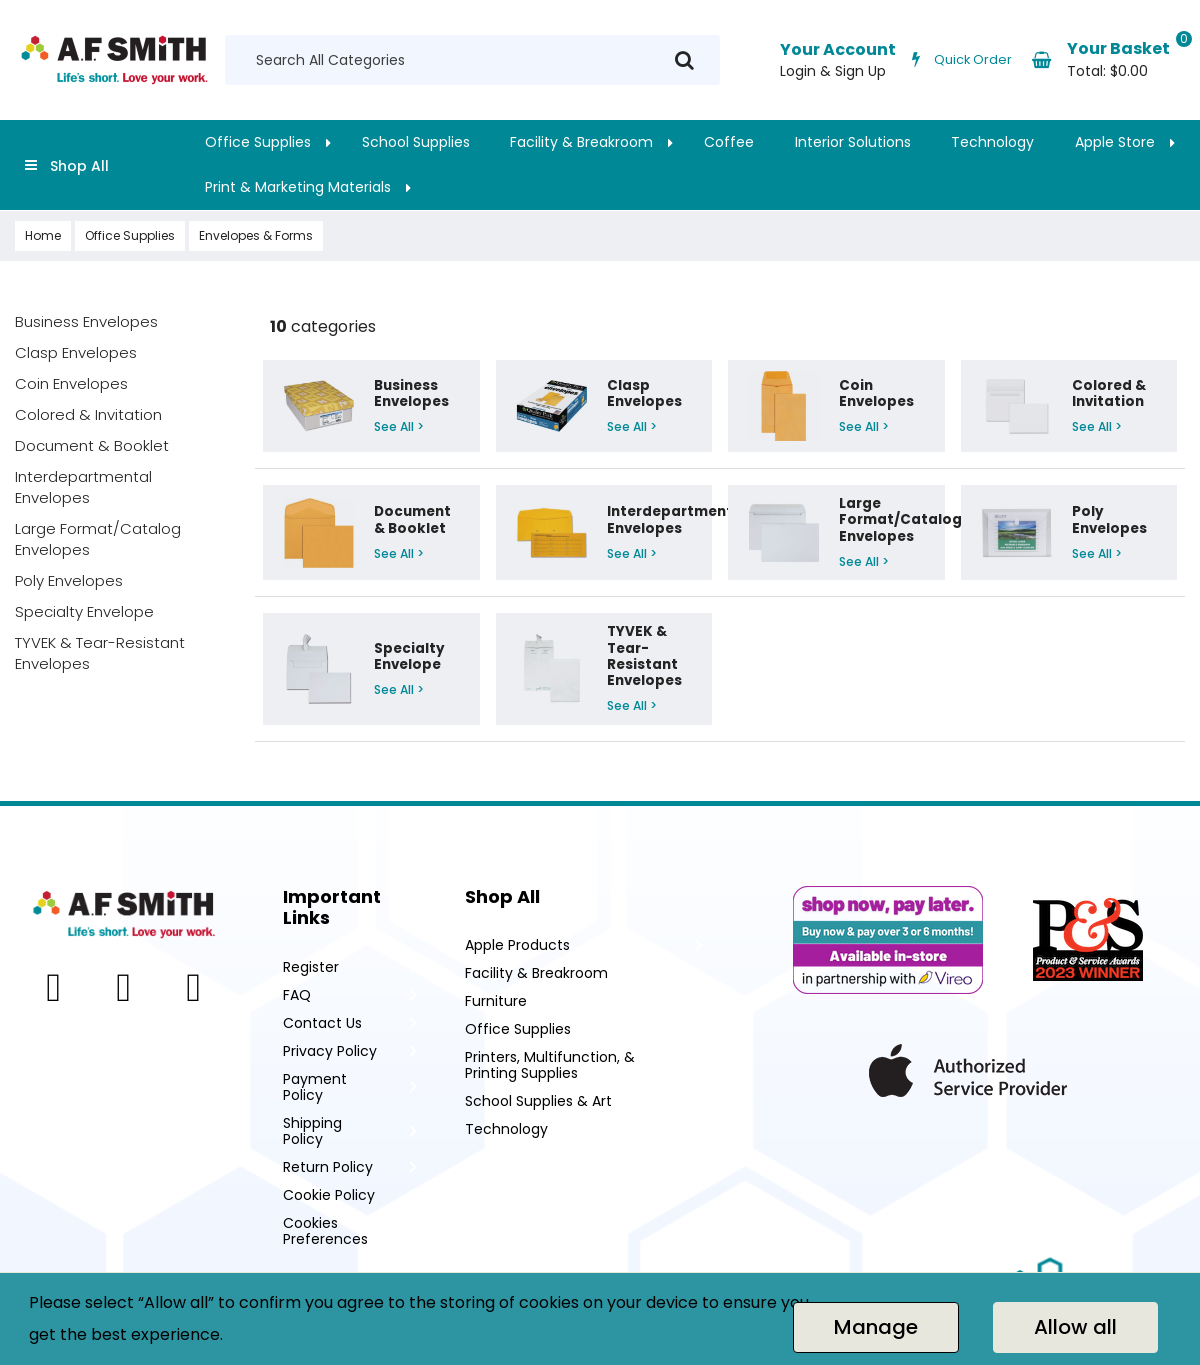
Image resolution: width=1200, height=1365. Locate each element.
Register (311, 967)
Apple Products (517, 945)
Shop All (79, 166)
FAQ (297, 995)
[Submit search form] (684, 60)
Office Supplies (258, 142)
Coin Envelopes (71, 383)
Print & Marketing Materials (298, 187)
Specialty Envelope (84, 611)
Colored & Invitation (88, 414)
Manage (876, 1327)
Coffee (729, 142)
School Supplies (416, 142)
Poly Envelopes (69, 580)
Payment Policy (315, 1087)
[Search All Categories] (472, 60)
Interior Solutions (853, 142)
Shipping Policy (312, 1131)
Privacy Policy (330, 1051)
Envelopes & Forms (256, 235)
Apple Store (1115, 142)
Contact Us (322, 1023)
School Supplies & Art (538, 1101)
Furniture (496, 1001)
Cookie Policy (329, 1195)
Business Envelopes (86, 321)
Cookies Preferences (325, 1231)
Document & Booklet (92, 445)
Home (43, 235)
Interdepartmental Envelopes (83, 487)
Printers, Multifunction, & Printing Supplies (550, 1065)
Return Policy (328, 1167)
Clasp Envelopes (76, 352)
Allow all (1075, 1327)
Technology (992, 142)
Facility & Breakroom (581, 142)
